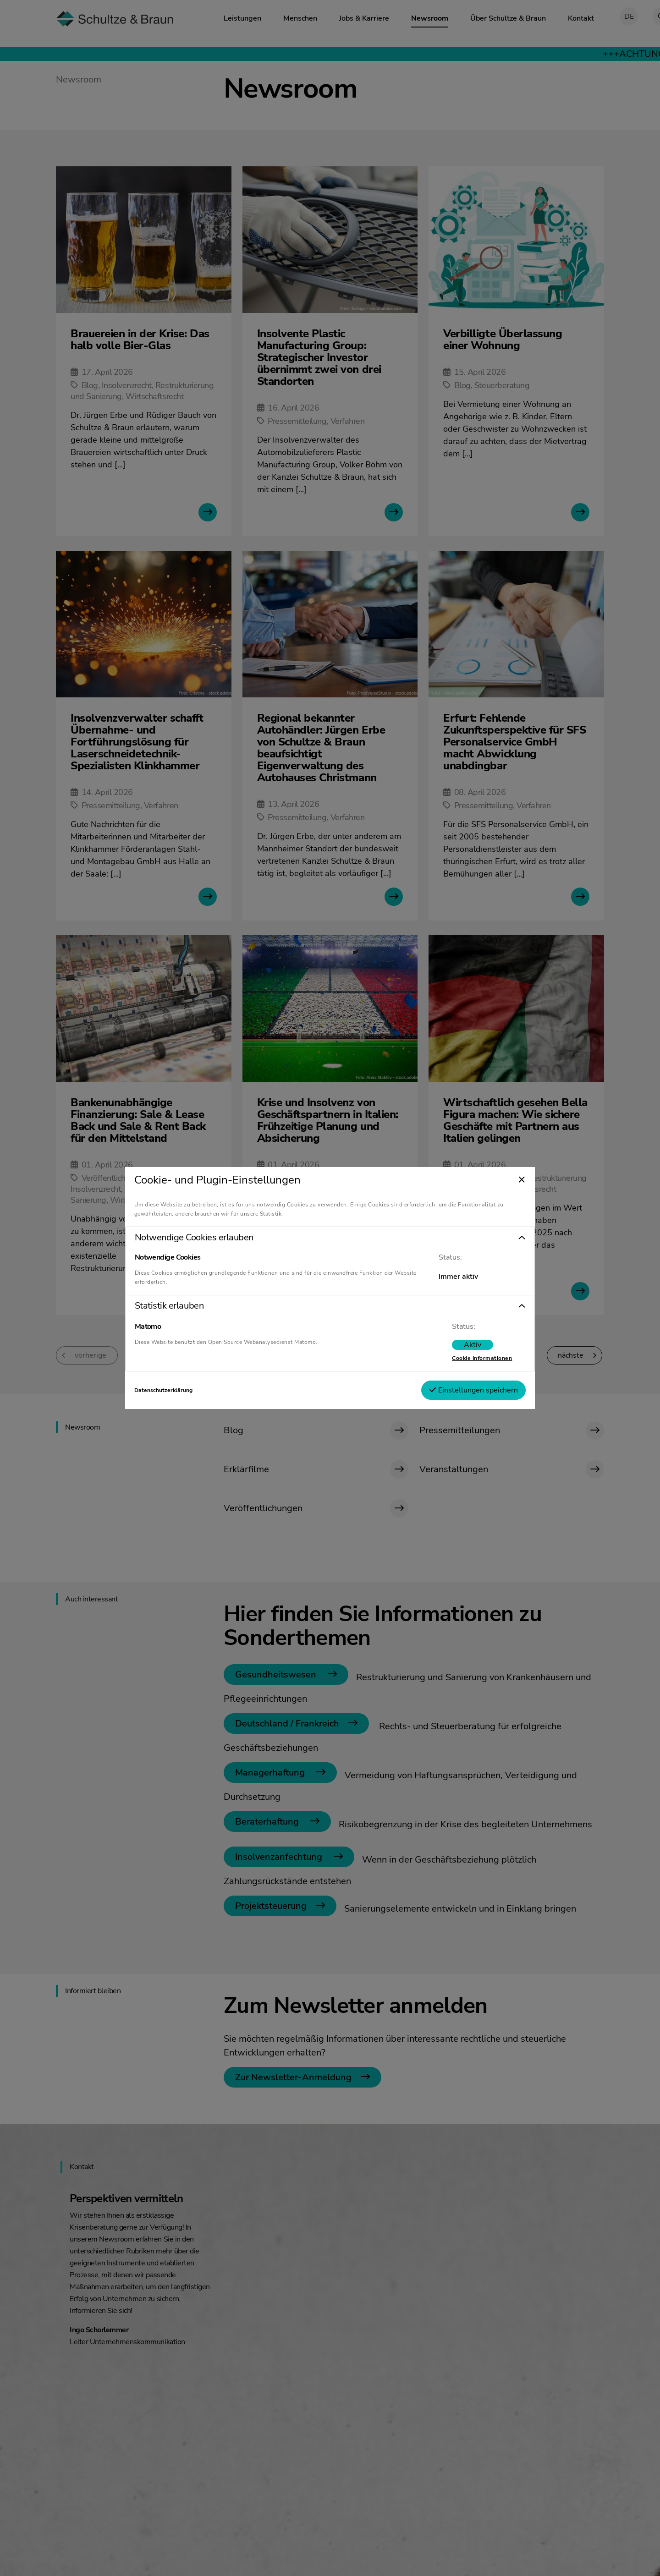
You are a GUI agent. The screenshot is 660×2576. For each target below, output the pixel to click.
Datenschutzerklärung (170, 1390)
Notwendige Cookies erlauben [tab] (201, 1238)
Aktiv (465, 1345)
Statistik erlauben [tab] (176, 1306)
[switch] (465, 1345)
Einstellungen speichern (466, 1390)
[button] (330, 1237)
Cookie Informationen (475, 1358)
